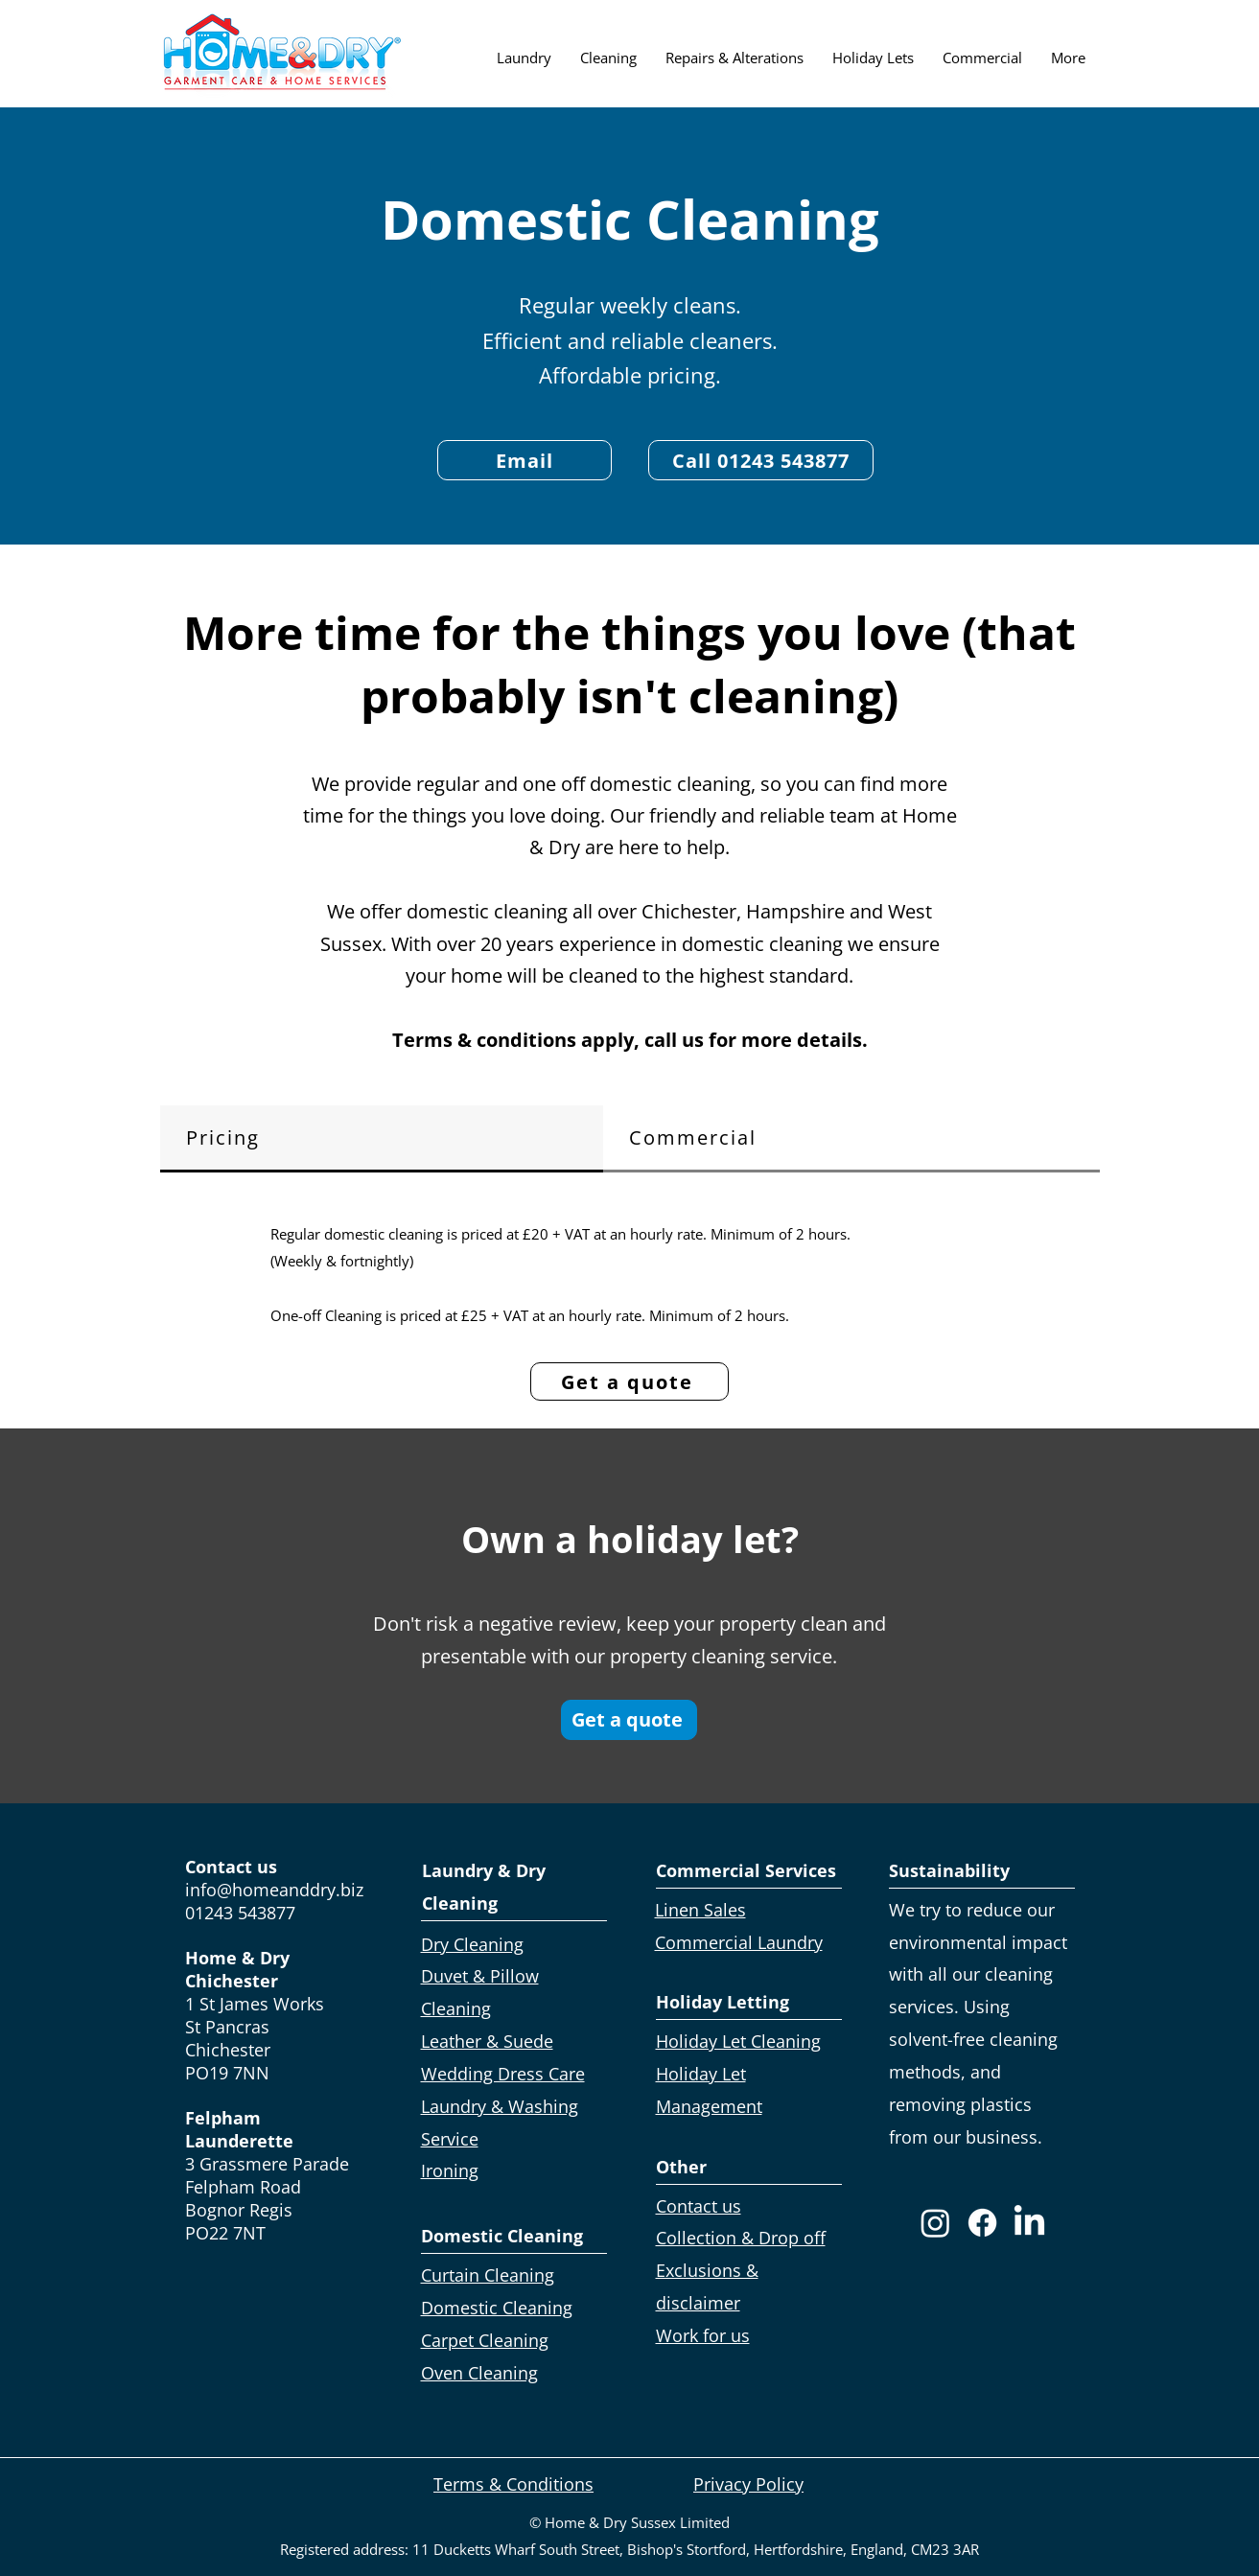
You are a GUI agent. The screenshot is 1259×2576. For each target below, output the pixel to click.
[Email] (524, 460)
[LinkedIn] (1029, 2222)
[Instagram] (935, 2222)
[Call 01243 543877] (761, 460)
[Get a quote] (629, 1381)
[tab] (381, 1138)
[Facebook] (982, 2222)
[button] (524, 57)
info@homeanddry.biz (274, 1889)
